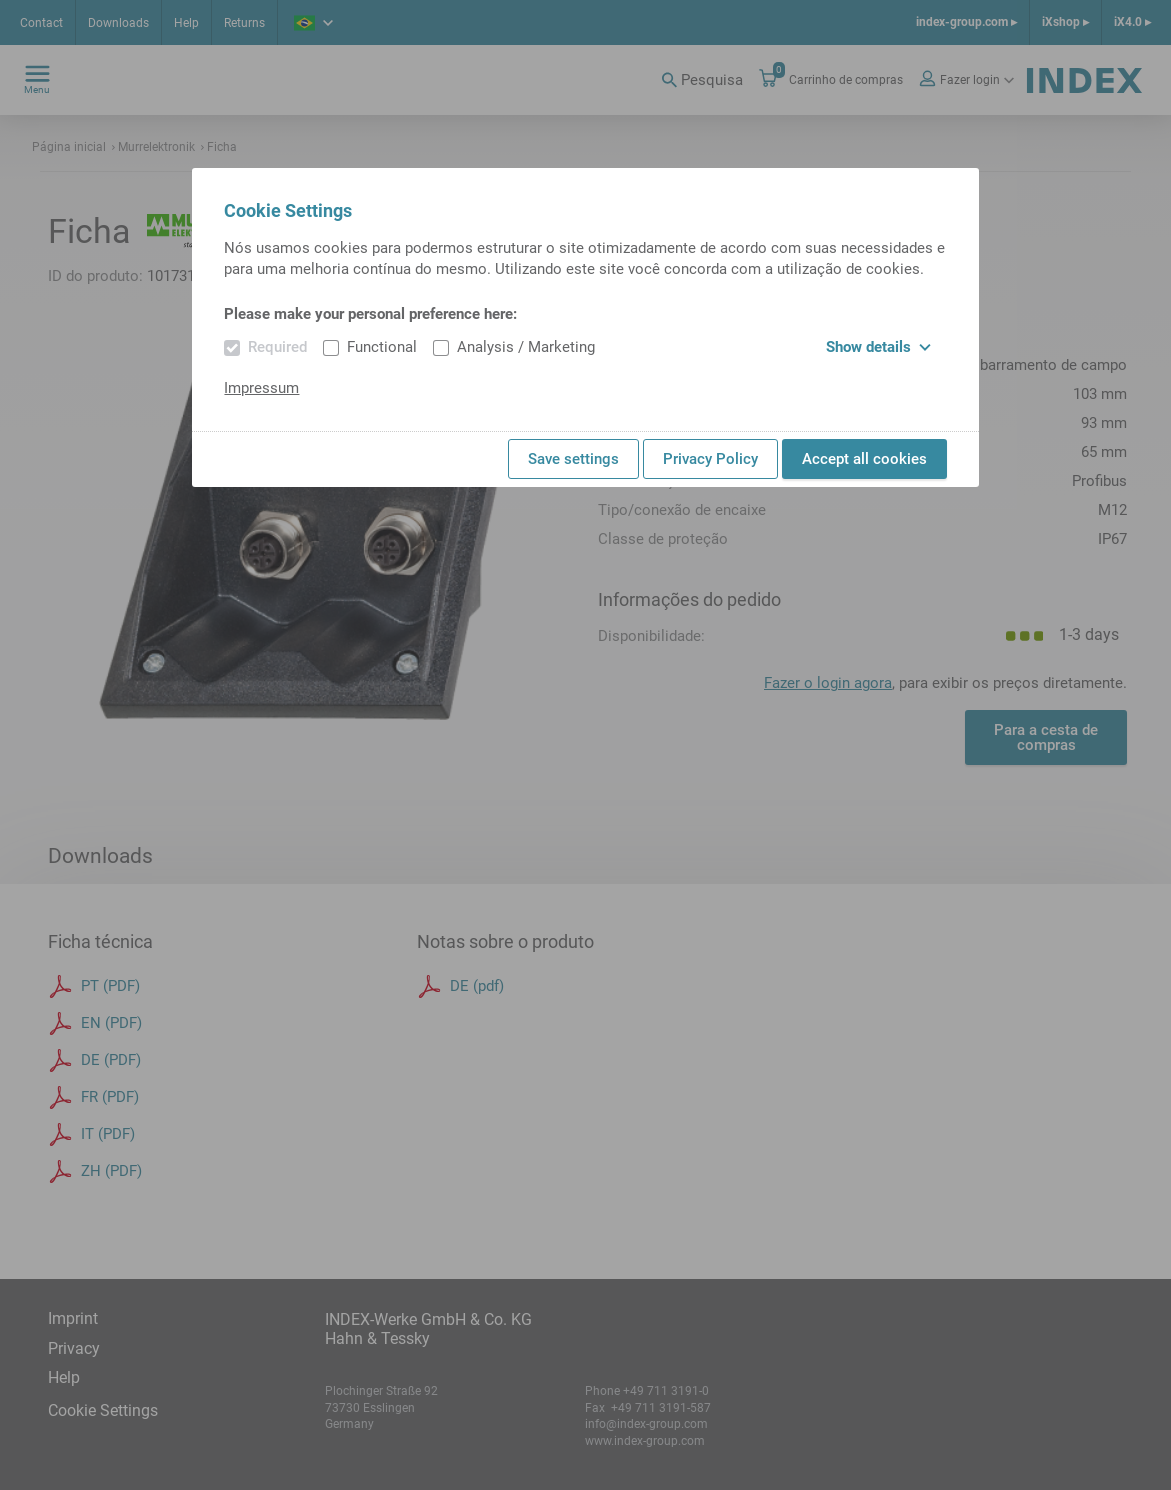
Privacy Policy (710, 459)
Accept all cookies (864, 459)
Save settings (573, 459)
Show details (878, 347)
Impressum (261, 388)
